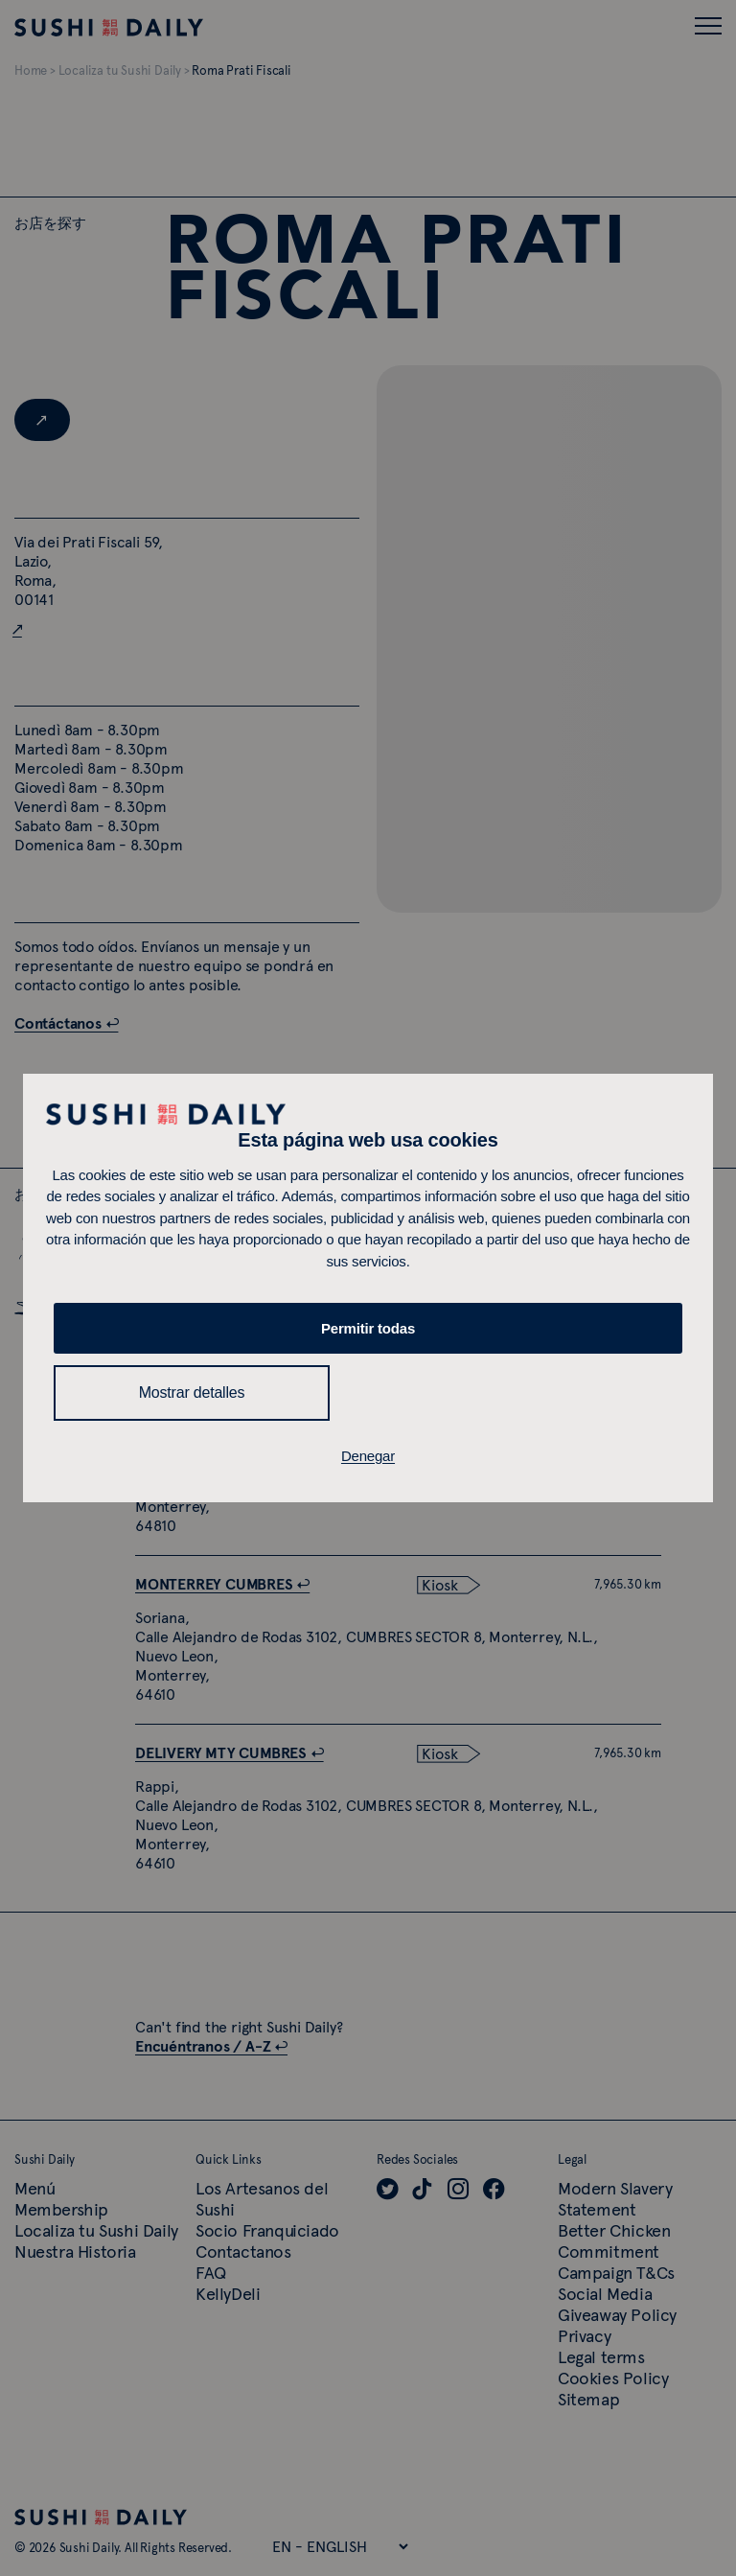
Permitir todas (368, 1328)
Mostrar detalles (192, 1392)
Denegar (368, 1456)
